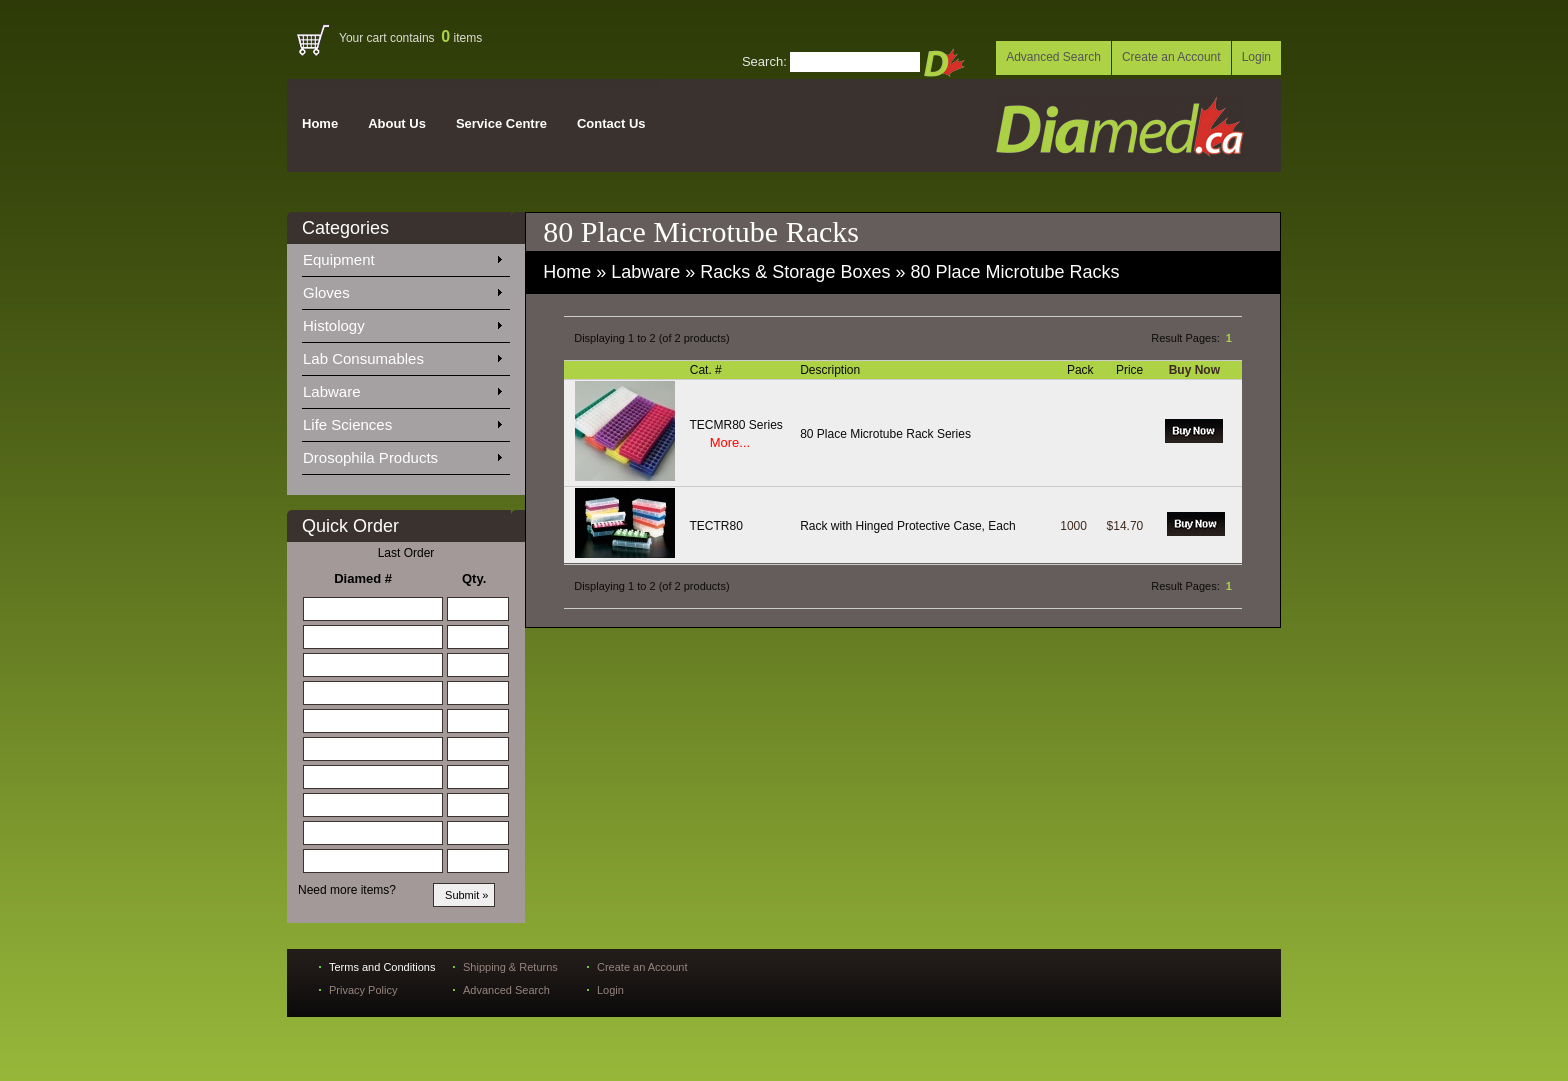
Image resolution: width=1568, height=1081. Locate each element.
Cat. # (707, 370)
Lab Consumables (402, 355)
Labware (402, 388)
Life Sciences (402, 421)
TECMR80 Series (736, 425)
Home (320, 123)
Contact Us (611, 123)
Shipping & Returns (510, 967)
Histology (402, 322)
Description (831, 370)
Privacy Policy (363, 990)
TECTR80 (716, 526)
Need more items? (347, 890)
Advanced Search (1053, 57)
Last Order (406, 553)
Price (1131, 370)
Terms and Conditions (382, 967)
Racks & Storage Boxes (795, 272)
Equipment (402, 256)
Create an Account (1171, 57)
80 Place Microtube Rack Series (885, 434)
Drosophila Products (402, 454)
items (461, 38)
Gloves (402, 289)
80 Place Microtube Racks (1014, 272)
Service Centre (501, 123)
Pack (1082, 370)
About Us (397, 123)
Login (1256, 57)
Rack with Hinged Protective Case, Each (907, 526)
